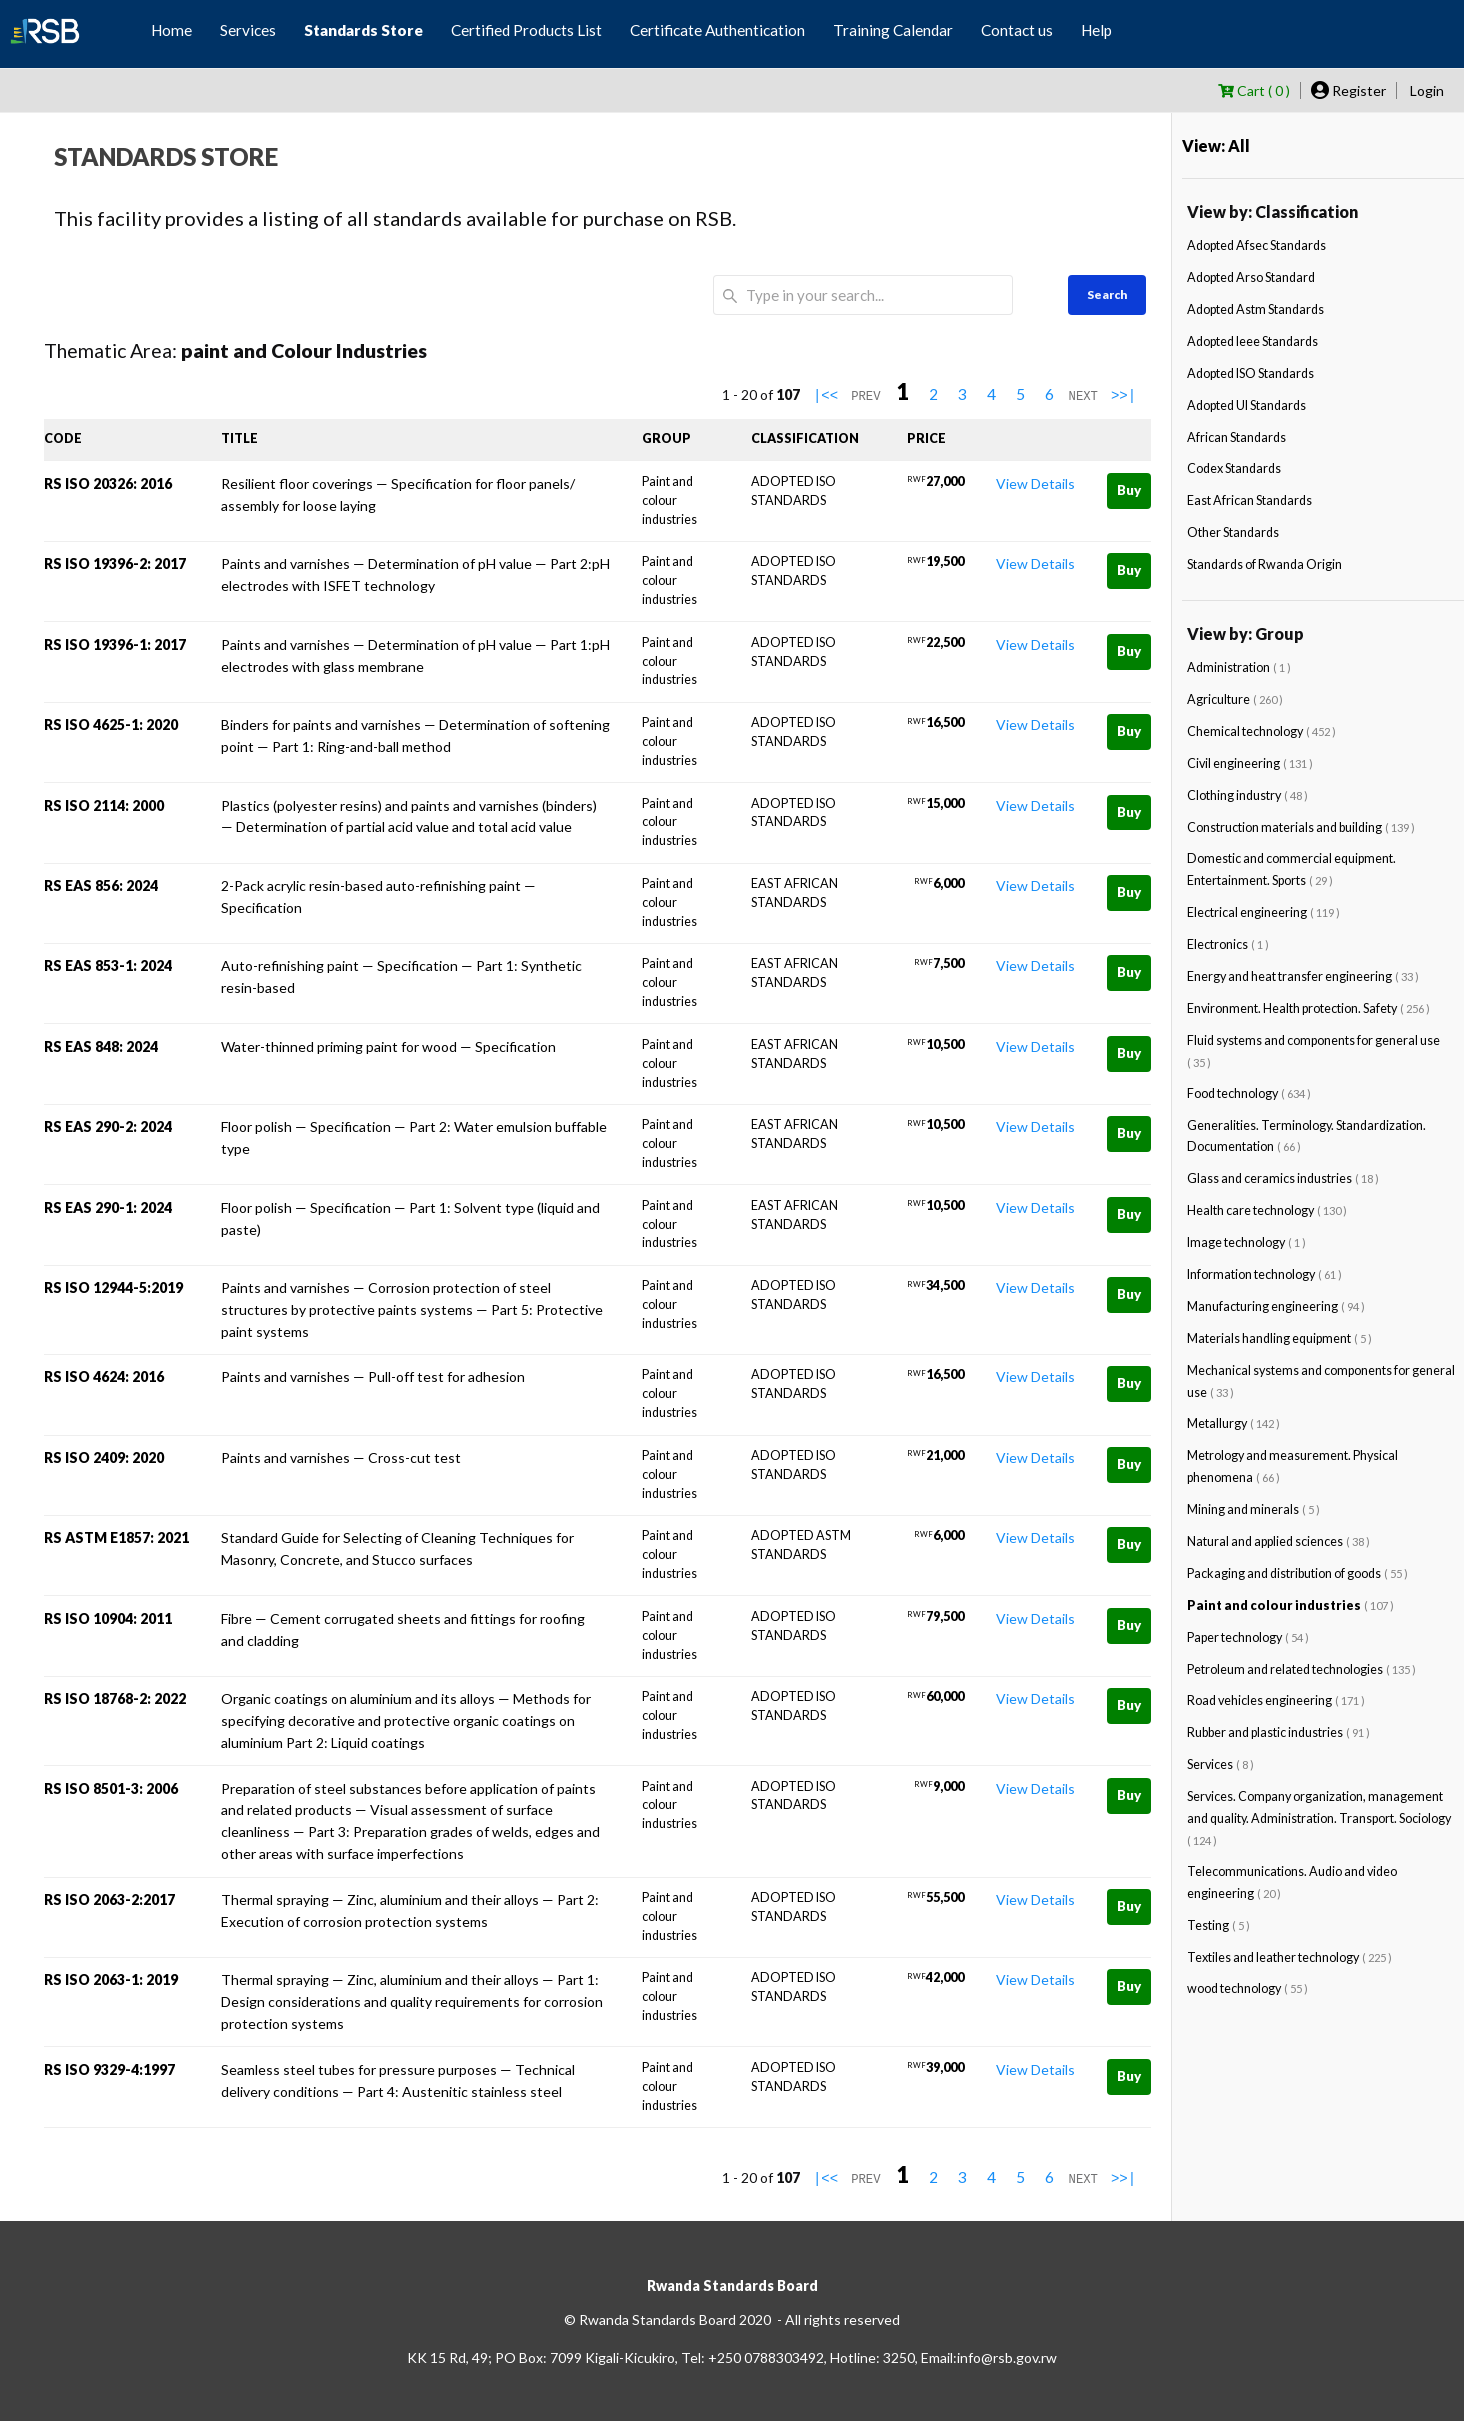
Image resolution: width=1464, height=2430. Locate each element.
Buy (1129, 490)
